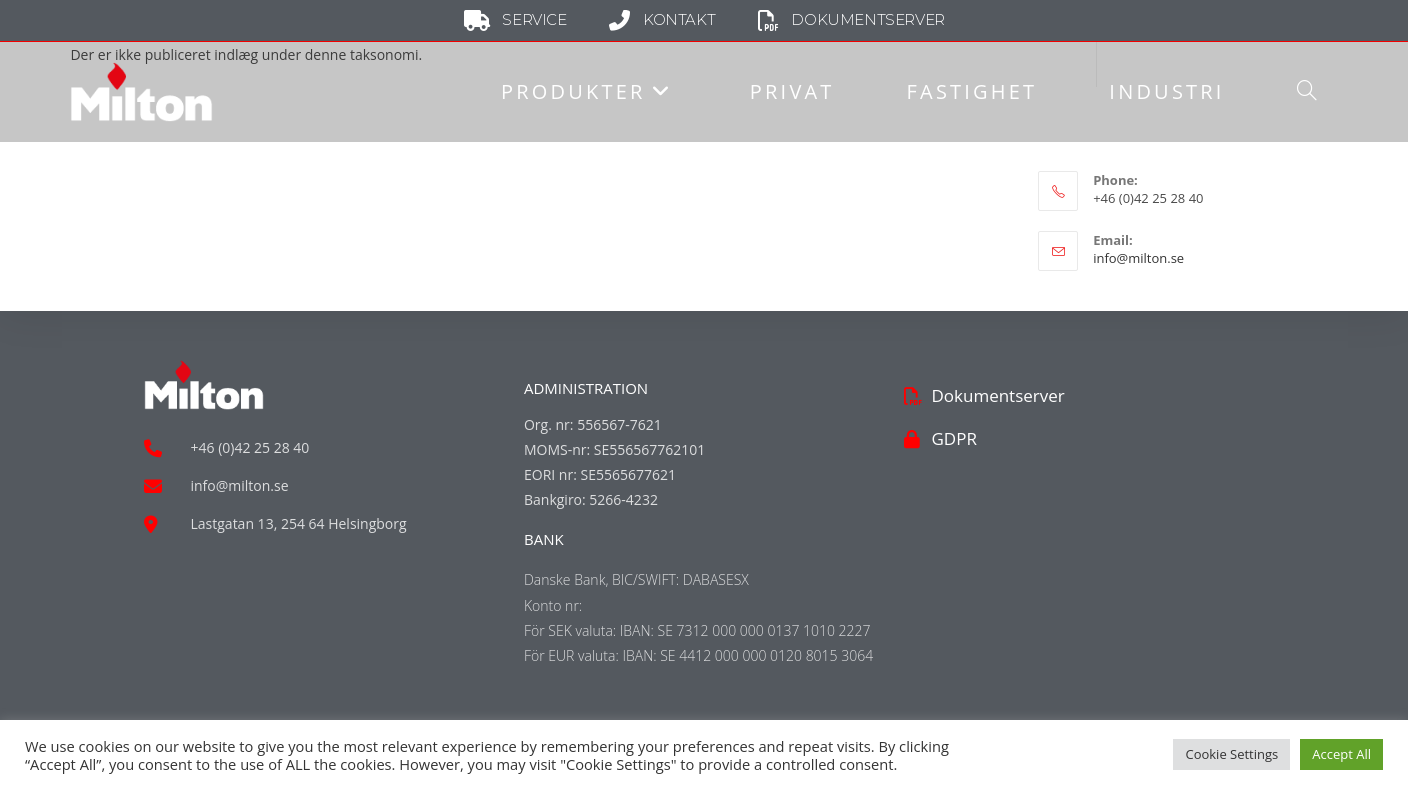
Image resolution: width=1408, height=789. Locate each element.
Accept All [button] (1341, 754)
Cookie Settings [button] (1231, 754)
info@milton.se (1138, 258)
